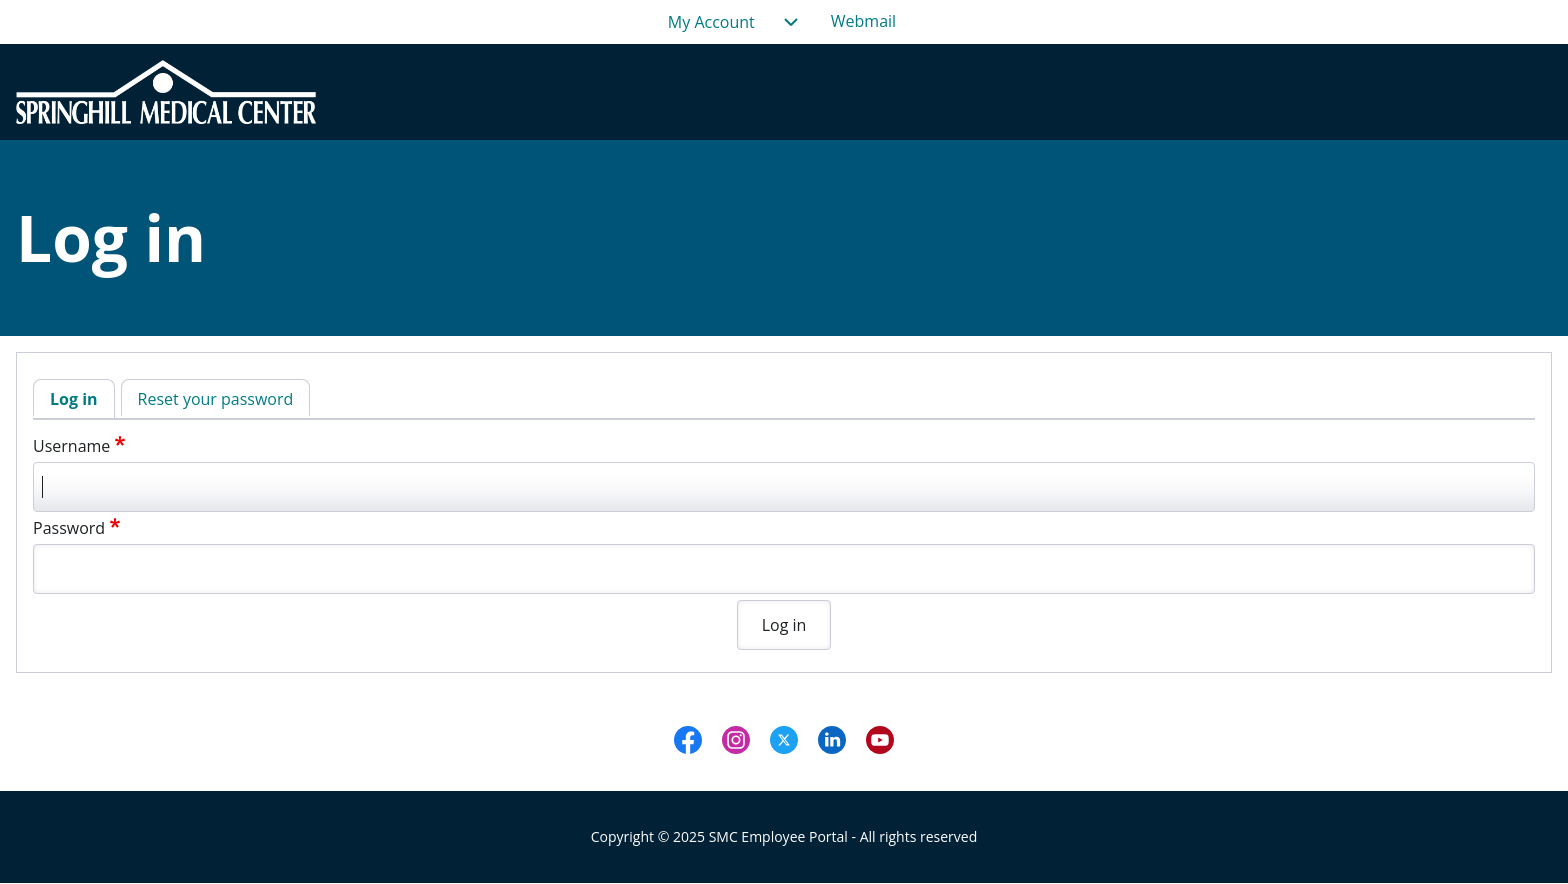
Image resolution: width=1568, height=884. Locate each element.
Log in (74, 399)
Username (71, 446)
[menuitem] (863, 22)
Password (69, 528)
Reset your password (216, 399)
